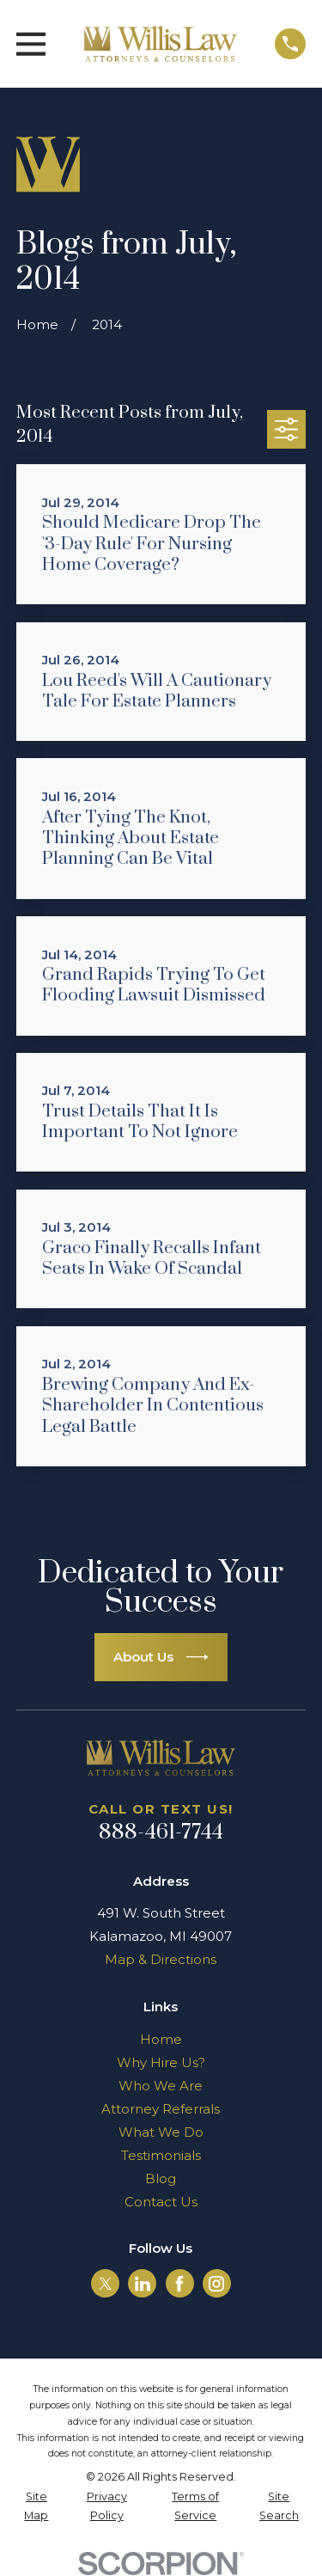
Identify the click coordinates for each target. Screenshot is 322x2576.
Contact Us (161, 2202)
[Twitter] (105, 2283)
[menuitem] (36, 2506)
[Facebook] (179, 2283)
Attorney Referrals (160, 2109)
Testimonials (161, 2155)
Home (161, 2039)
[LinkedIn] (142, 2283)
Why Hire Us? (161, 2062)
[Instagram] (216, 2283)
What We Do (161, 2132)
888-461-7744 (161, 1832)
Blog (160, 2178)
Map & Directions (160, 1959)
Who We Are (160, 2085)
